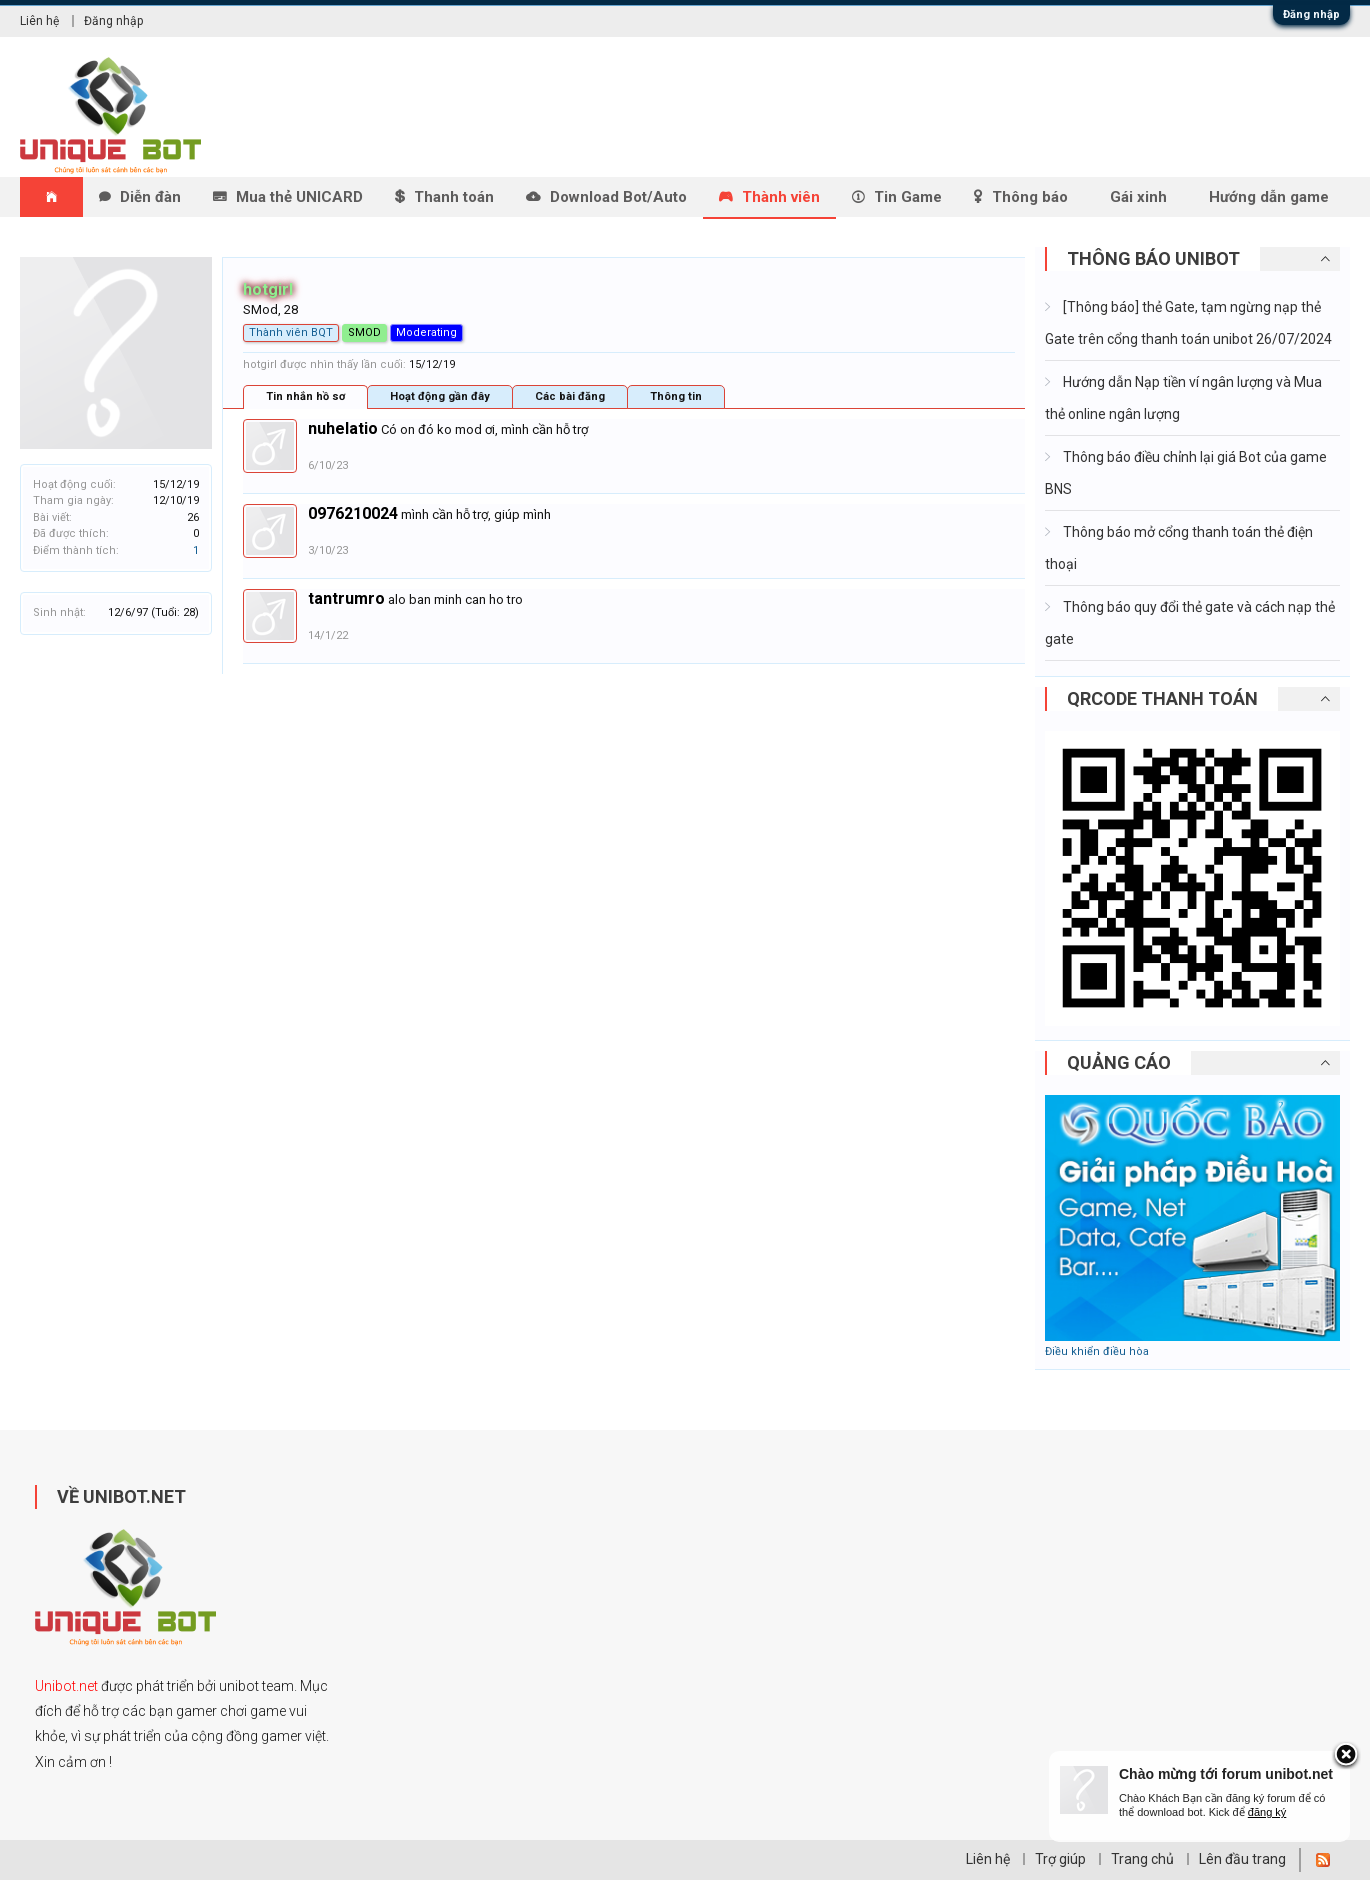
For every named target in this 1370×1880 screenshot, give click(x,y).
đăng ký (1267, 1812)
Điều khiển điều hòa (1097, 1351)
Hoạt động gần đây (440, 396)
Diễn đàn (150, 197)
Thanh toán (454, 197)
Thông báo (1030, 197)
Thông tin (676, 396)
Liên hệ (39, 21)
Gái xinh (1138, 197)
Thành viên (781, 197)
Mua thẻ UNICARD (299, 197)
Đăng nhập (1311, 14)
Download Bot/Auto (618, 197)
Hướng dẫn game (1269, 197)
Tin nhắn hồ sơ (305, 396)
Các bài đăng (570, 396)
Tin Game (908, 197)
